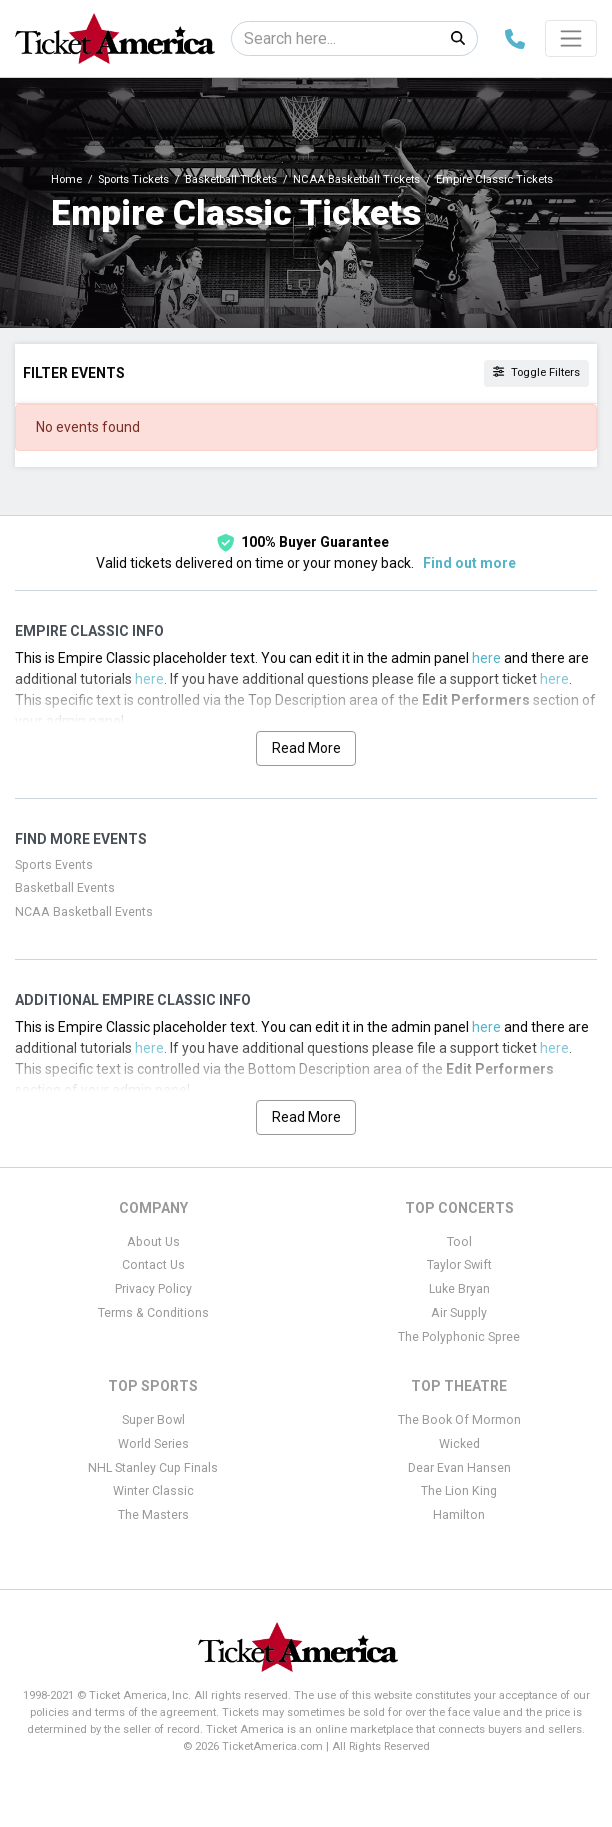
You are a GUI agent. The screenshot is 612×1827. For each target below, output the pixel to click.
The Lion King (459, 1491)
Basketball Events (65, 888)
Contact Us (153, 1265)
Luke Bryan (459, 1289)
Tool (459, 1242)
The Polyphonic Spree (459, 1337)
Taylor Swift (459, 1265)
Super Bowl (153, 1420)
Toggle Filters (536, 372)
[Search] (335, 38)
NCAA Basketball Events (84, 912)
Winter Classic (153, 1491)
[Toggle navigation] (571, 38)
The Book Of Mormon (459, 1420)
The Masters (153, 1515)
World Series (153, 1444)
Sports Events (54, 865)
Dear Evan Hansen (459, 1468)
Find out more (469, 563)
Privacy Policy (153, 1289)
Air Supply (459, 1313)
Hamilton (459, 1515)
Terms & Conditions (153, 1313)
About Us (153, 1242)
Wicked (459, 1444)
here (486, 658)
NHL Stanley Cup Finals (153, 1468)
